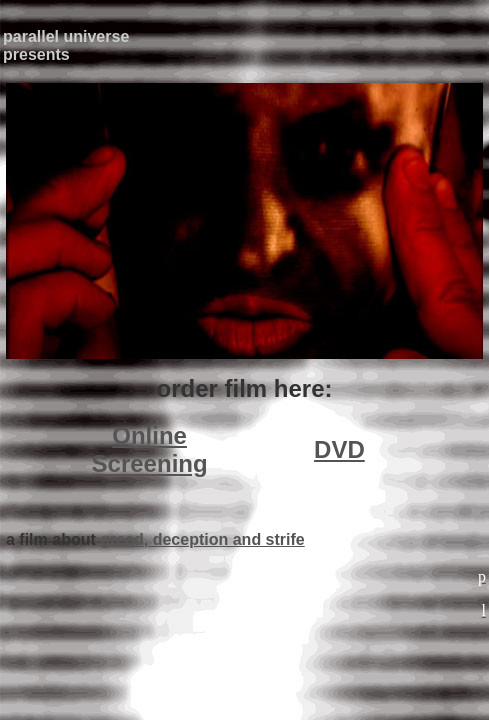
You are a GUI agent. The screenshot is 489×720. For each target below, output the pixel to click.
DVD (339, 449)
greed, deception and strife (202, 539)
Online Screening (150, 449)
